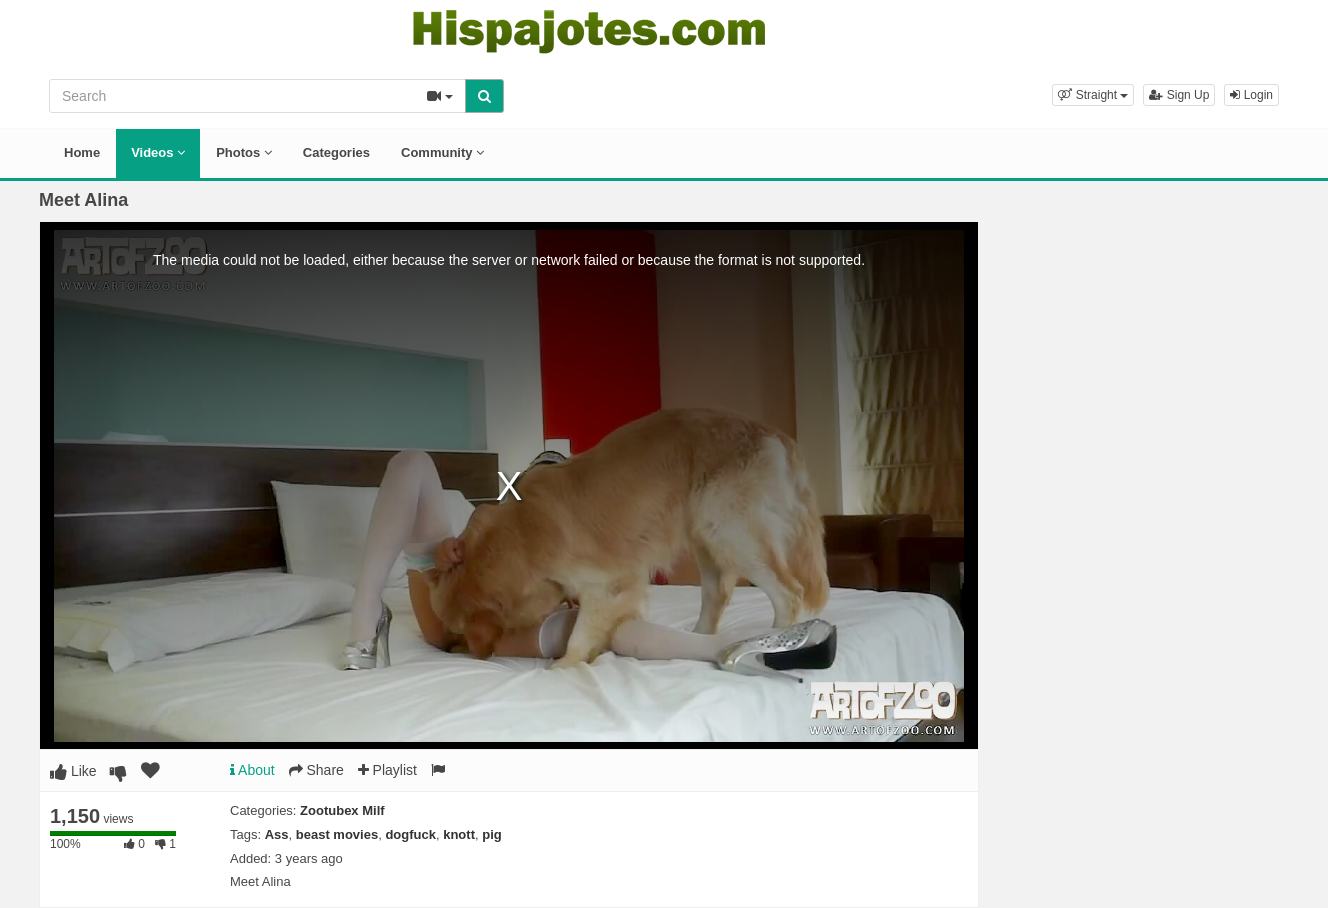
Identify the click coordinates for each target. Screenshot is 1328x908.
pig (492, 834)
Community (442, 152)
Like (73, 771)
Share (316, 770)
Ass (277, 834)
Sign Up (1179, 95)
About (252, 770)
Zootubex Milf (342, 810)
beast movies (337, 834)
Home (82, 152)
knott (459, 834)
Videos (158, 152)
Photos (244, 152)
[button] (1093, 95)
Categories (336, 152)
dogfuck (410, 834)
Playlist (387, 770)
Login (1251, 95)
